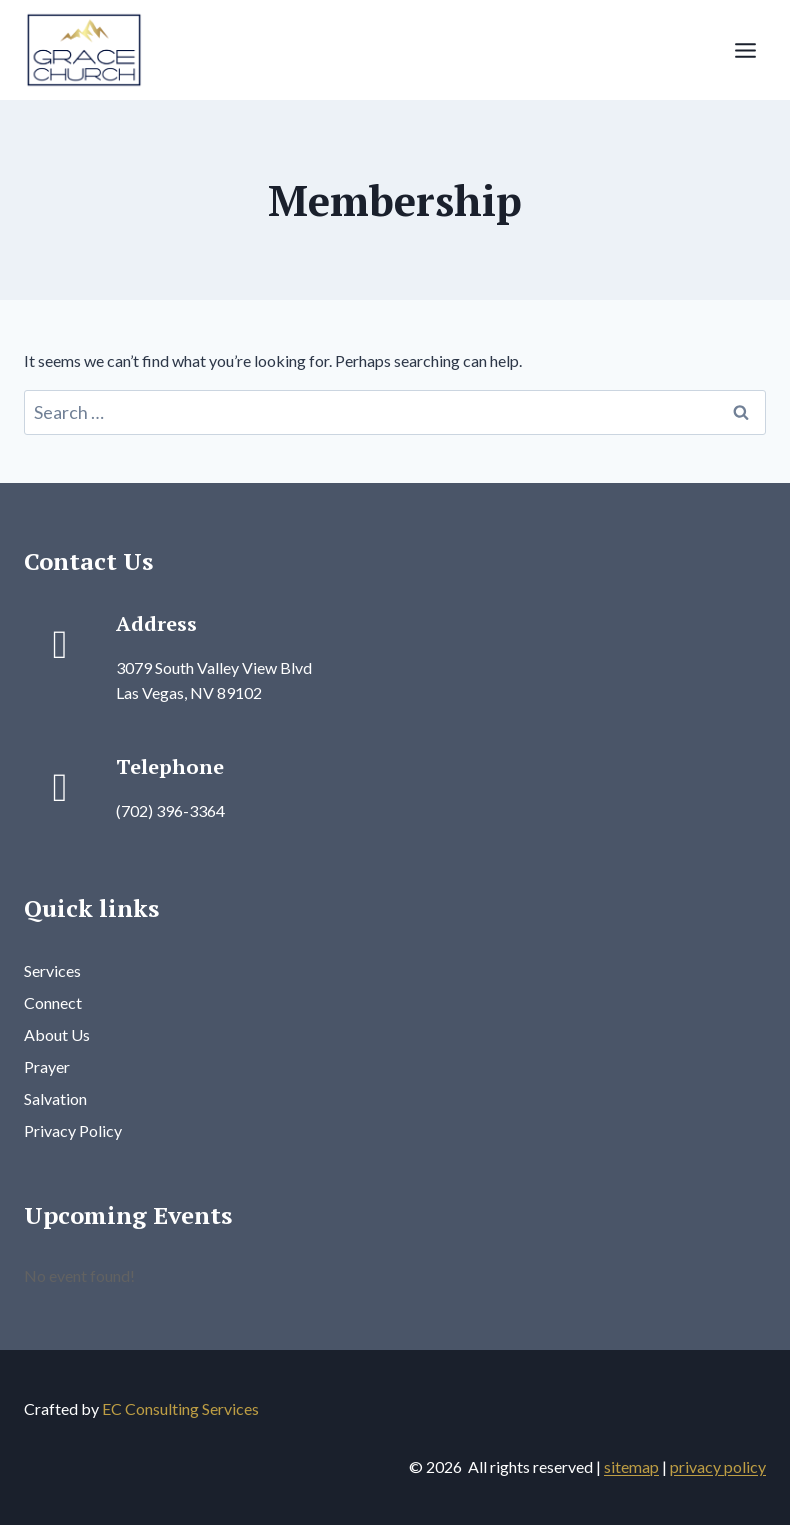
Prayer (47, 1066)
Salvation (55, 1098)
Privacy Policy (73, 1130)
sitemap (631, 1466)
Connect (53, 1002)
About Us (57, 1034)
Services (52, 970)
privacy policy (718, 1466)
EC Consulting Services (180, 1408)
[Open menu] (745, 50)
